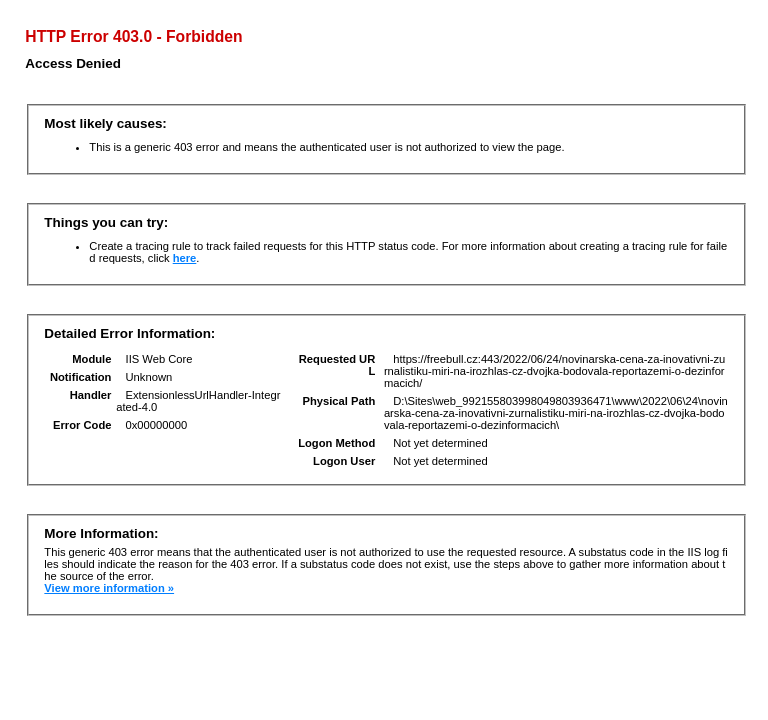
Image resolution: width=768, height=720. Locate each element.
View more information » (109, 588)
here (185, 258)
